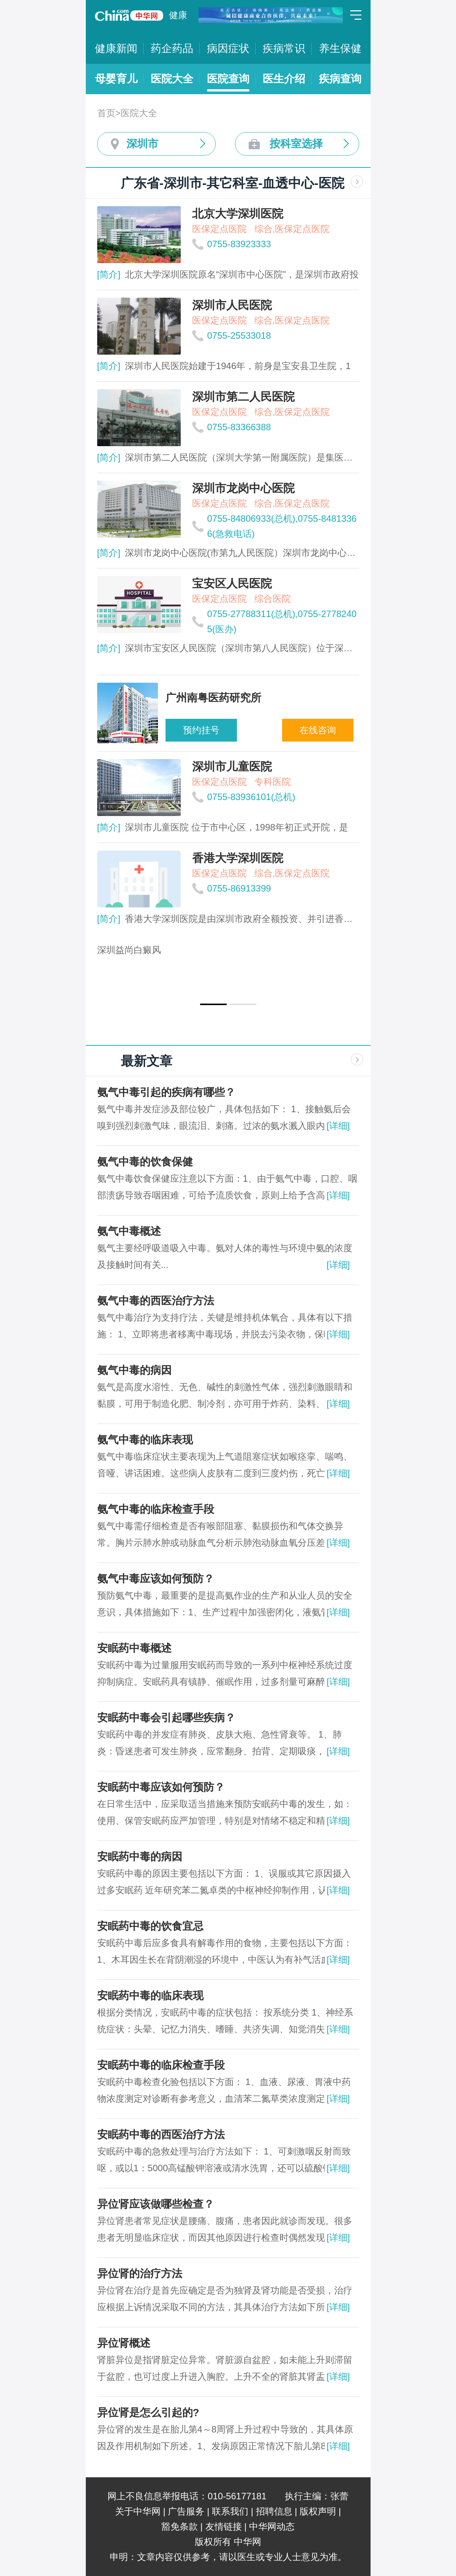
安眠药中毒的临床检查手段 (161, 2065)
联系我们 (230, 2511)
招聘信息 (274, 2511)
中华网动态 (272, 2526)
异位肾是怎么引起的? (148, 2412)
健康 (178, 15)
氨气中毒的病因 (134, 1370)
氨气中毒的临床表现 (145, 1440)
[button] (213, 1004)
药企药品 (172, 48)
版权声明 (318, 2511)
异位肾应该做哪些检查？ (155, 2204)
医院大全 (172, 79)
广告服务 (186, 2511)
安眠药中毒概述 (134, 1648)
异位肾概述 (123, 2343)
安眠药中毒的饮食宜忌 (150, 1926)
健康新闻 (116, 48)
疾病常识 (284, 48)
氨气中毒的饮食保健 (145, 1162)
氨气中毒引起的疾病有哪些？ (166, 1092)
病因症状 (228, 48)
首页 (106, 113)
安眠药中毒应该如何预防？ (161, 1787)
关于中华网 (138, 2511)
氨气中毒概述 (129, 1231)
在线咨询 (318, 730)
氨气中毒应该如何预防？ (155, 1579)
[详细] (338, 1126)
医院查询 (228, 79)
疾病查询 (340, 79)
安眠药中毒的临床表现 (150, 1995)
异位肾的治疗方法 (139, 2273)
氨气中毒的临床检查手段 (155, 1509)
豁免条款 (179, 2526)
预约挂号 (201, 730)
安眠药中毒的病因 (139, 1857)
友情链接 (223, 2526)
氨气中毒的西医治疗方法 (155, 1301)
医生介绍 (284, 79)
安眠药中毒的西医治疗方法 (161, 2134)
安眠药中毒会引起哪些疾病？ (166, 1718)
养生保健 (340, 48)
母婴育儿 (116, 79)
